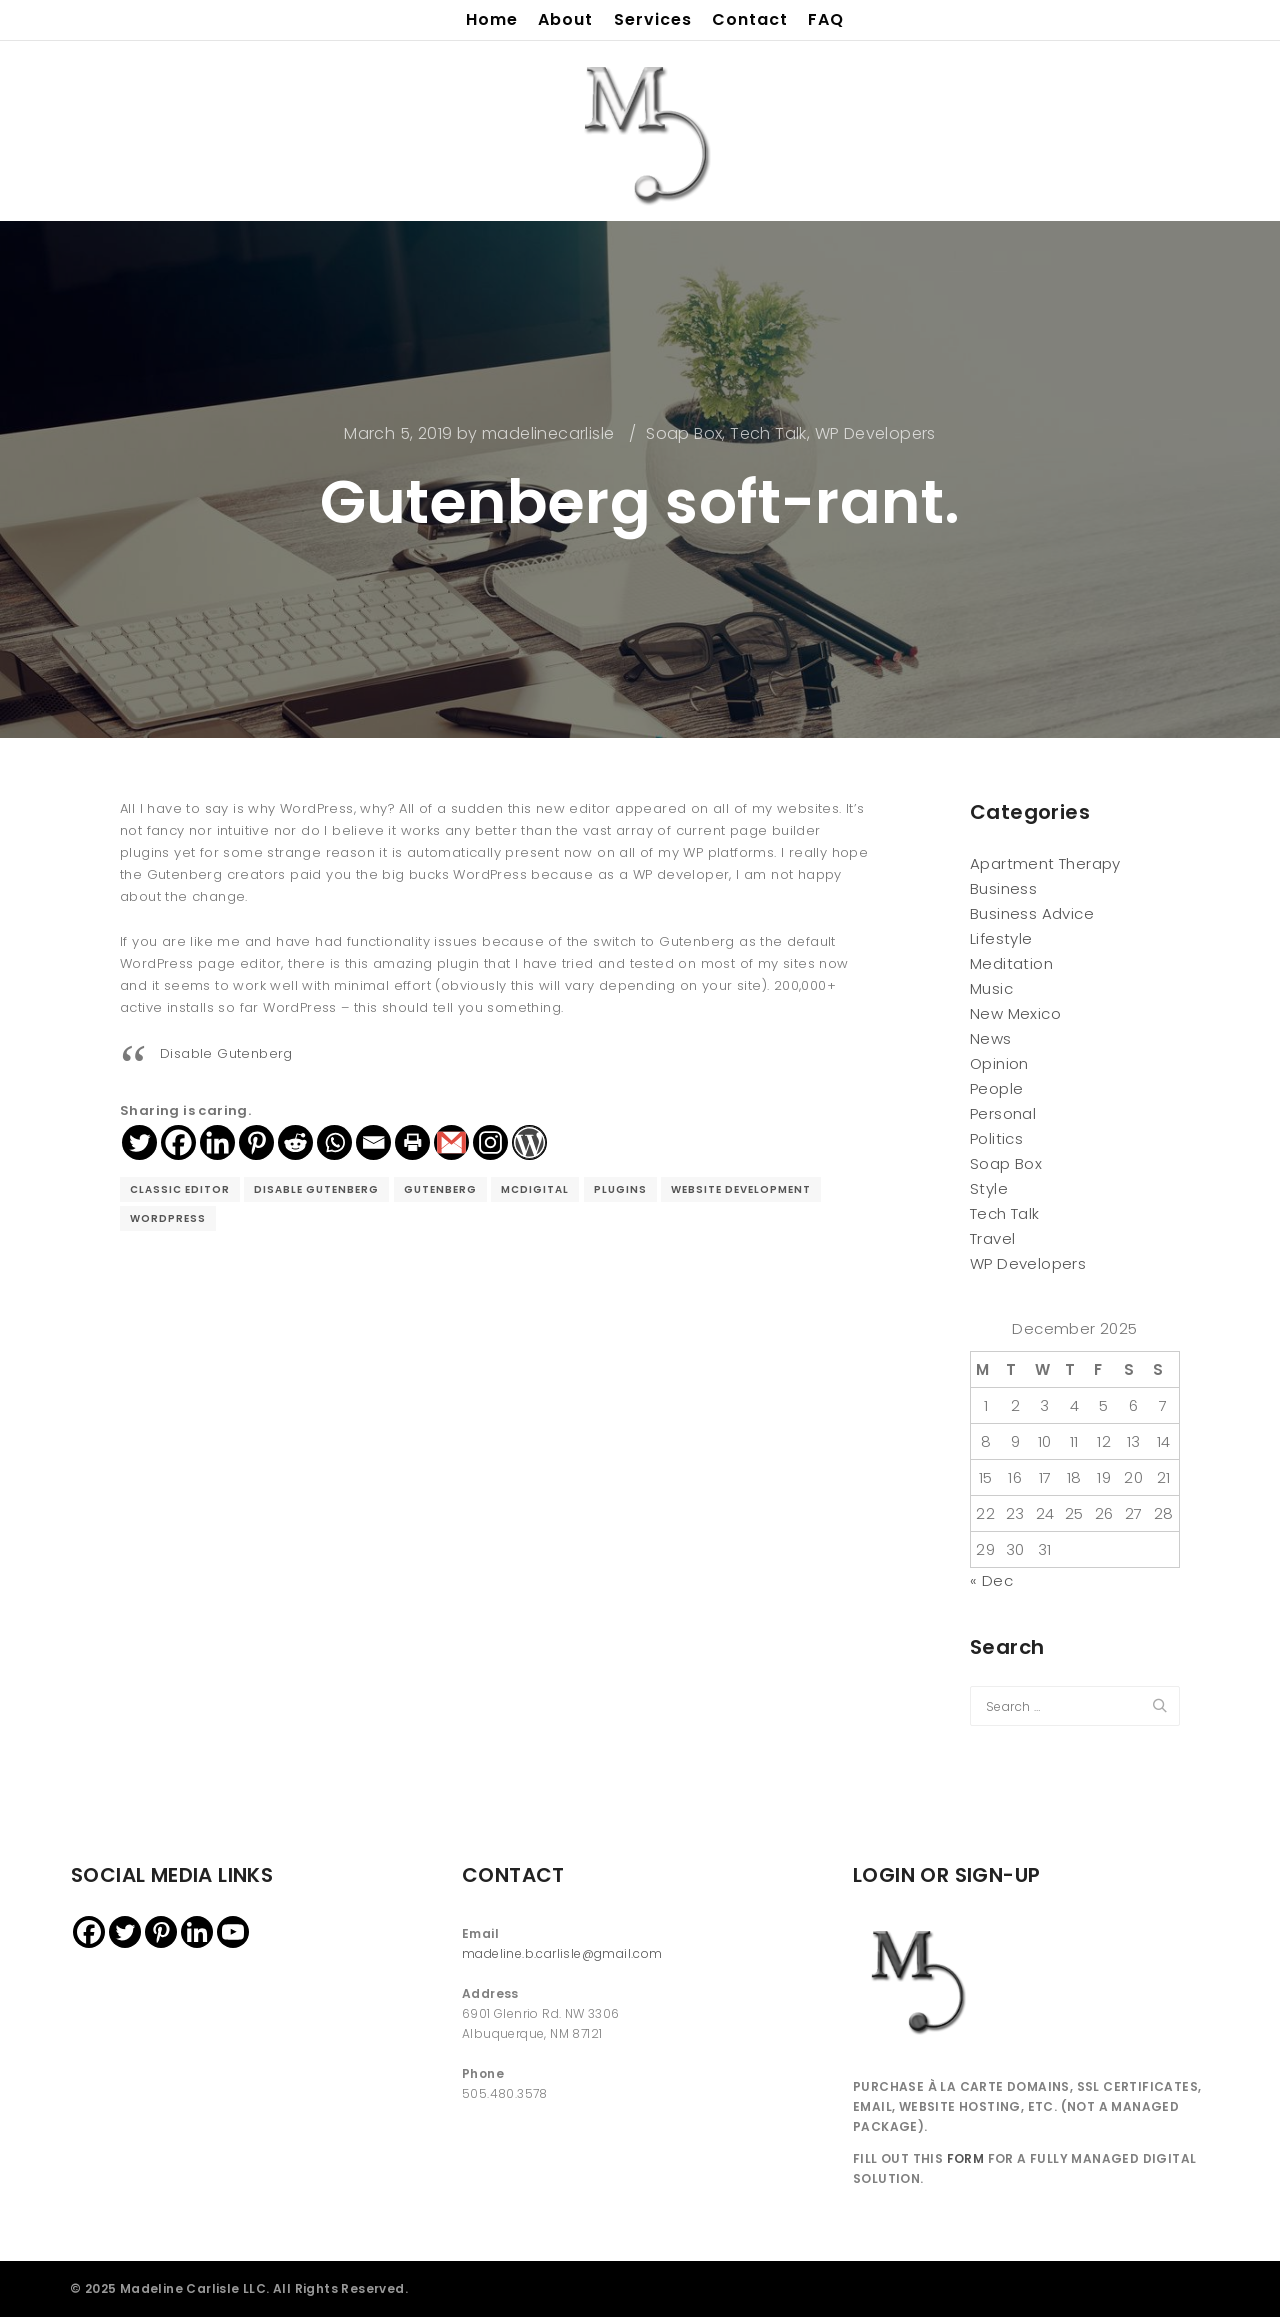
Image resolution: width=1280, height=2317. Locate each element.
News (991, 1038)
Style (989, 1188)
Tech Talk (768, 433)
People (996, 1088)
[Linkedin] (217, 1142)
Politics (996, 1138)
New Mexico (1015, 1013)
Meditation (1011, 963)
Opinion (999, 1063)
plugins (620, 1189)
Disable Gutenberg (226, 1053)
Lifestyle (1001, 938)
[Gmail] (451, 1142)
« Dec (991, 1580)
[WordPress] (529, 1142)
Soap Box (684, 433)
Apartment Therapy (1045, 863)
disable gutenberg (316, 1189)
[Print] (412, 1142)
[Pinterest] (256, 1142)
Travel (992, 1238)
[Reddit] (295, 1142)
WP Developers (875, 433)
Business (1003, 888)
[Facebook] (178, 1142)
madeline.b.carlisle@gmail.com (562, 1953)
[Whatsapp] (334, 1142)
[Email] (373, 1142)
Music (991, 988)
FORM (966, 2158)
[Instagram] (490, 1142)
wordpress (168, 1218)
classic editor (180, 1189)
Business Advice (1032, 913)
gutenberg (440, 1189)
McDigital (535, 1189)
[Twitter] (139, 1142)
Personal (1003, 1113)
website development (741, 1189)
